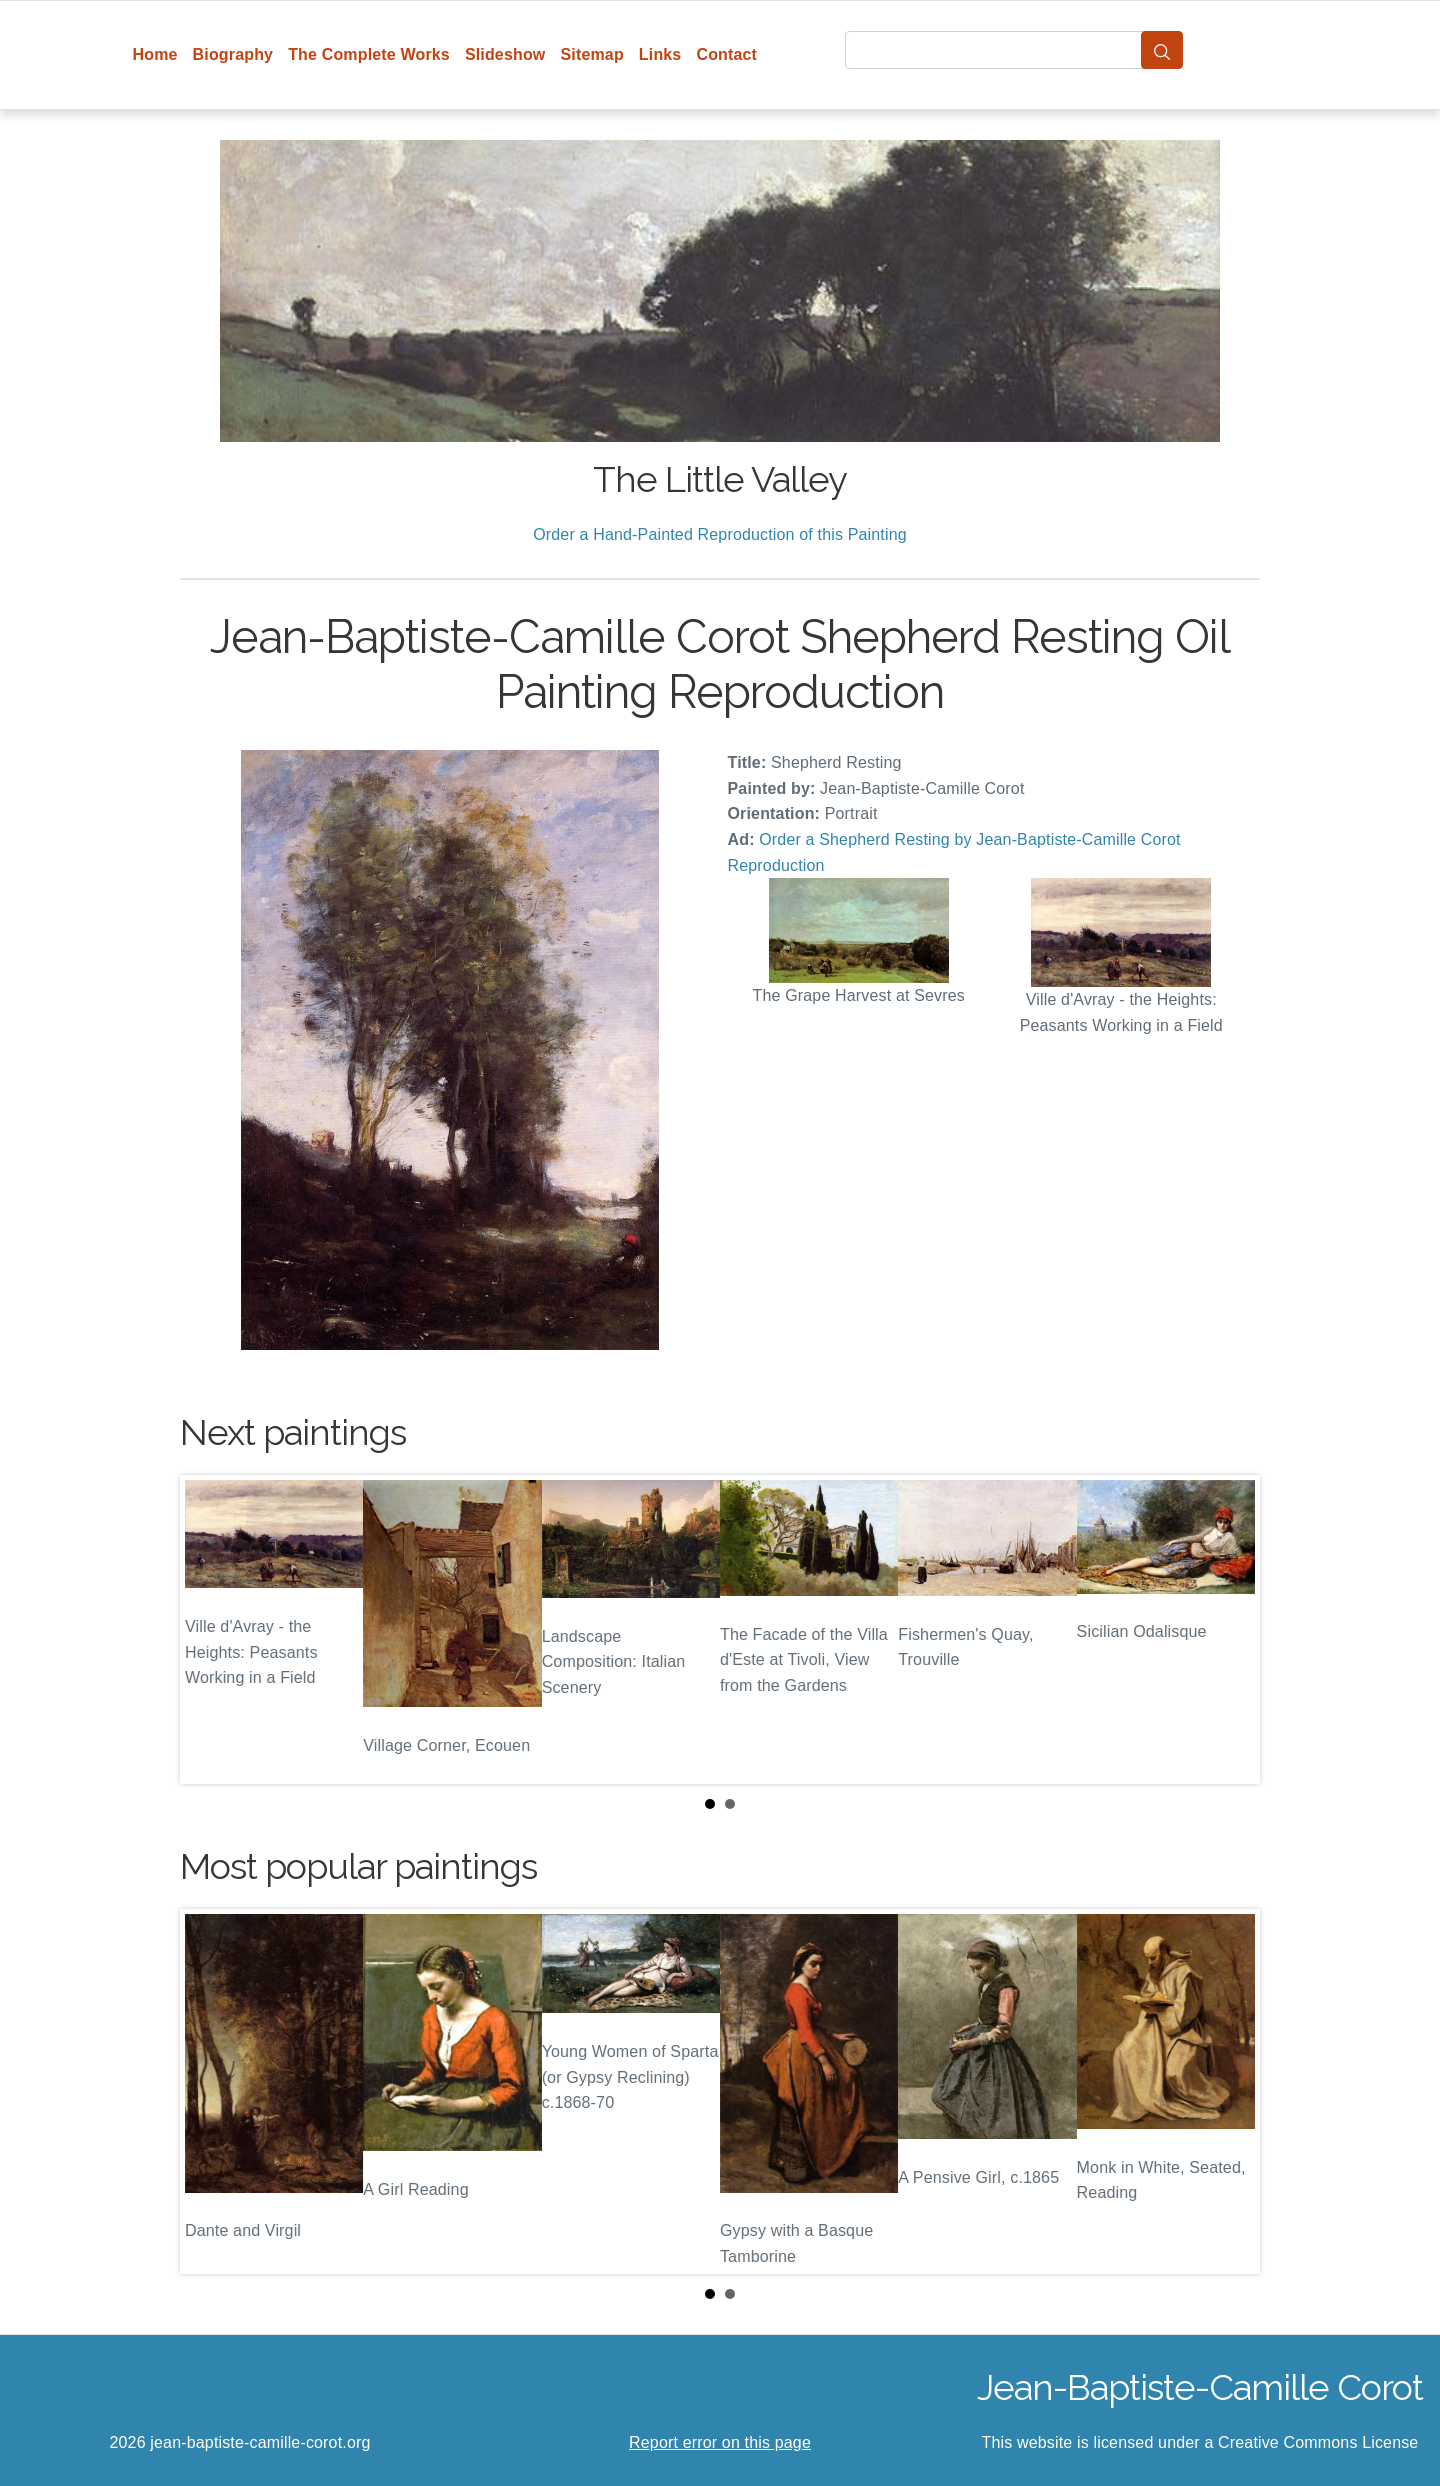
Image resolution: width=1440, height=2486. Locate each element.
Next (1229, 1630)
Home (155, 54)
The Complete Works (369, 54)
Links (660, 54)
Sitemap (591, 54)
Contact (726, 54)
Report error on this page (720, 2442)
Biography (233, 54)
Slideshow (505, 54)
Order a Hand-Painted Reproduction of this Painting (720, 534)
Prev (211, 1630)
